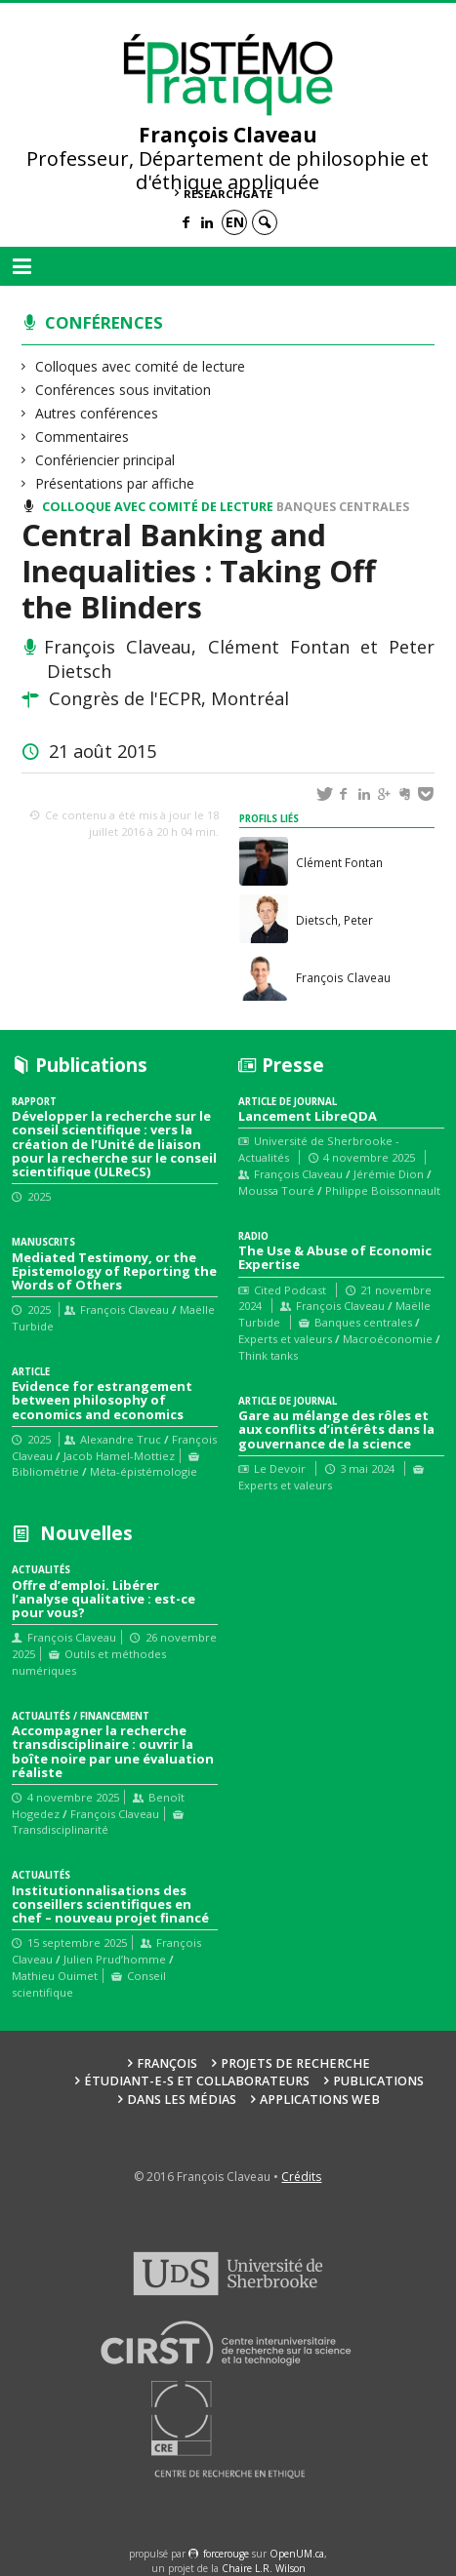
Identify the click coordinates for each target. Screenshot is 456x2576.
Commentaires (82, 436)
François (167, 2063)
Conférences (104, 322)
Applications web (320, 2099)
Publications (378, 2081)
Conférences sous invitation (123, 389)
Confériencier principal (105, 460)
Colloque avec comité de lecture (157, 506)
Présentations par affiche (115, 483)
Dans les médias (181, 2099)
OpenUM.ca (296, 2553)
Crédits (301, 2176)
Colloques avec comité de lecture (140, 366)
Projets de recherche (295, 2063)
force (226, 2553)
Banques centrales (342, 506)
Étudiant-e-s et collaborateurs (197, 2081)
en (235, 222)
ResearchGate (228, 193)
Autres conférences (97, 413)
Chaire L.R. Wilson (264, 2568)
